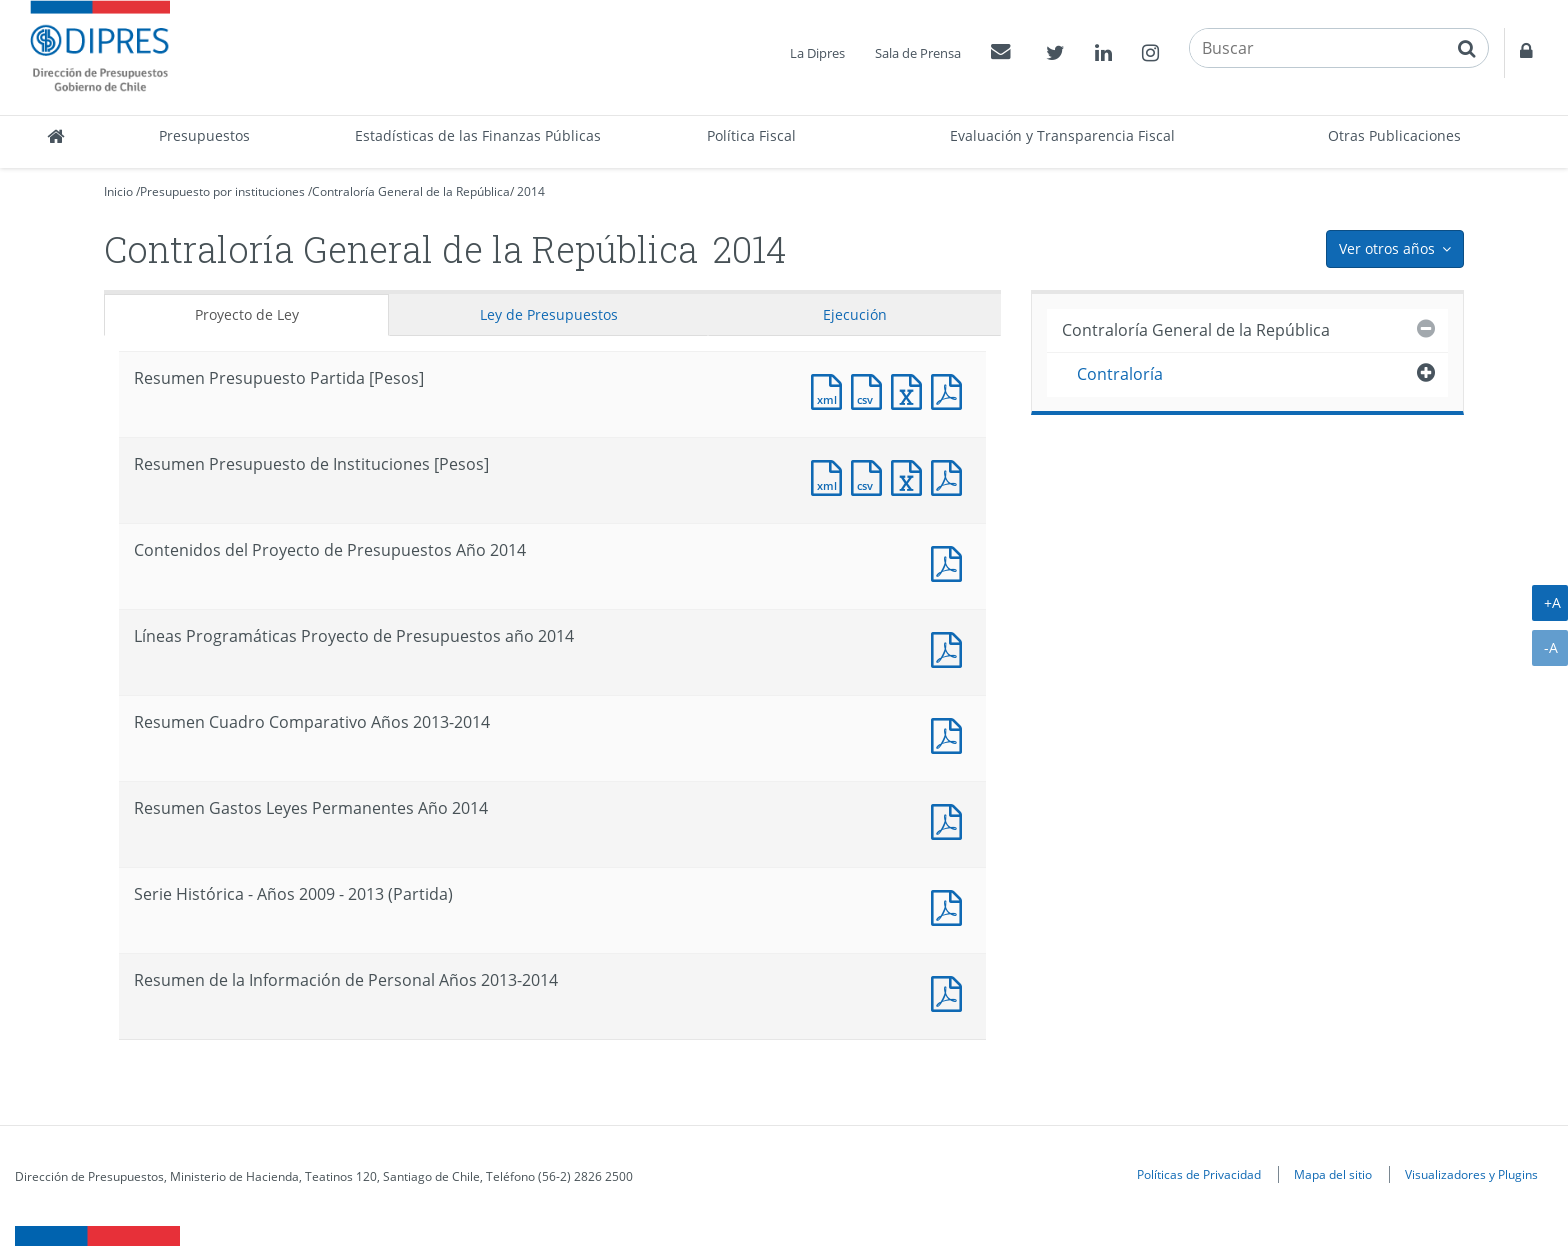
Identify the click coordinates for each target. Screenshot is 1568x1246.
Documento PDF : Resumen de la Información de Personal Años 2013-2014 (951, 991)
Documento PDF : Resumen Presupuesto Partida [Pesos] (951, 389)
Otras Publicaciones (1394, 135)
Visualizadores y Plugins (1471, 1174)
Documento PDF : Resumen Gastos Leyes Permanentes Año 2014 (951, 819)
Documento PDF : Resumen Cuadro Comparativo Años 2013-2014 (951, 733)
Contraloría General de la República (411, 191)
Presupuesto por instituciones (222, 191)
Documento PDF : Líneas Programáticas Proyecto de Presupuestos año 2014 (951, 647)
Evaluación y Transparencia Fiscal (1062, 135)
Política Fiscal (751, 135)
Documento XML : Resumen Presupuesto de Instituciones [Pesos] (831, 475)
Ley (549, 314)
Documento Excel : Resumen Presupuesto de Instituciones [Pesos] (911, 475)
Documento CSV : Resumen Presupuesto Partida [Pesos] (871, 389)
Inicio (118, 191)
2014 (531, 191)
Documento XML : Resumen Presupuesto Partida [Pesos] (831, 389)
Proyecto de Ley (247, 314)
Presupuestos (204, 135)
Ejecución (855, 314)
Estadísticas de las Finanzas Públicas (478, 135)
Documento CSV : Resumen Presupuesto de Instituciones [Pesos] (871, 475)
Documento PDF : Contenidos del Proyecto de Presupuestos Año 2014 (951, 561)
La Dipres (817, 53)
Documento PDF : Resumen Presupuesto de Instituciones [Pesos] (951, 475)
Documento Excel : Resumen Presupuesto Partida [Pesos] (911, 389)
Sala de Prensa (918, 53)
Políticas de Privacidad (1199, 1174)
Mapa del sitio (1333, 1174)
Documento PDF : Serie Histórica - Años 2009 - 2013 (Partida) (951, 905)
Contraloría (1120, 374)
